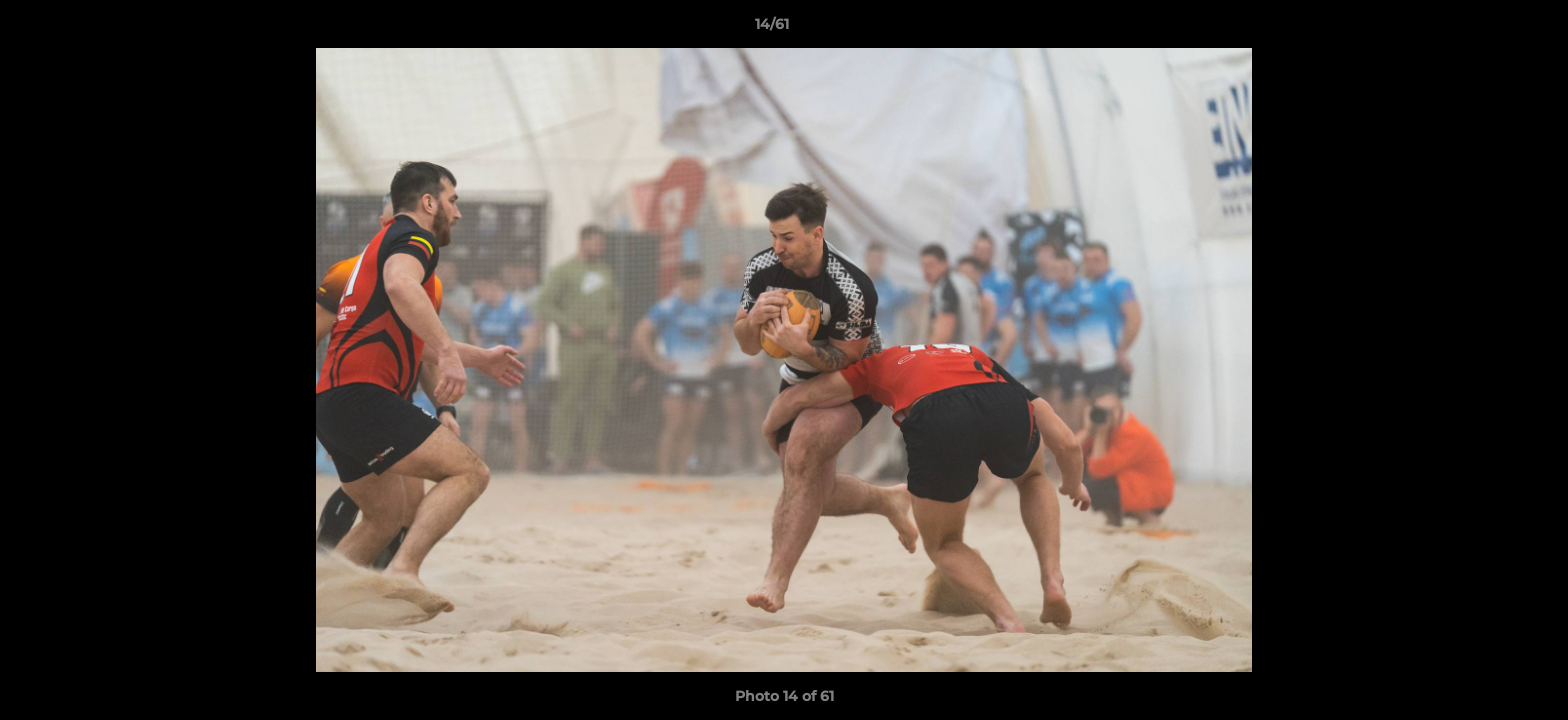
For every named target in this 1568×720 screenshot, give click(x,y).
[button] (1484, 29)
